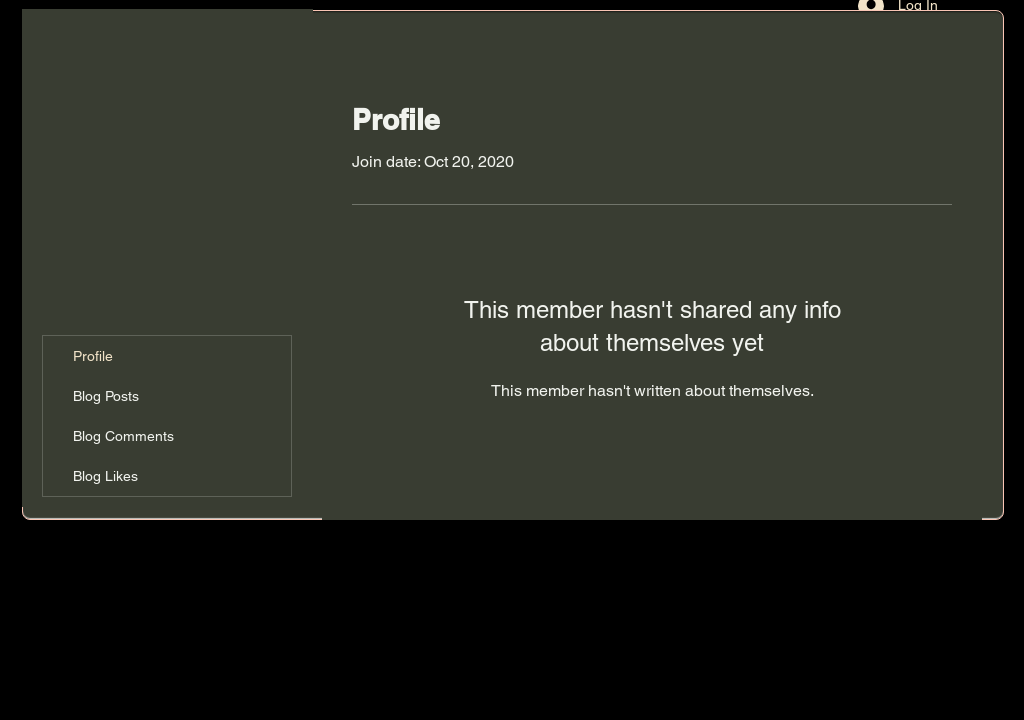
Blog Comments (123, 436)
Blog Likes (105, 476)
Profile (93, 356)
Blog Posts (106, 396)
